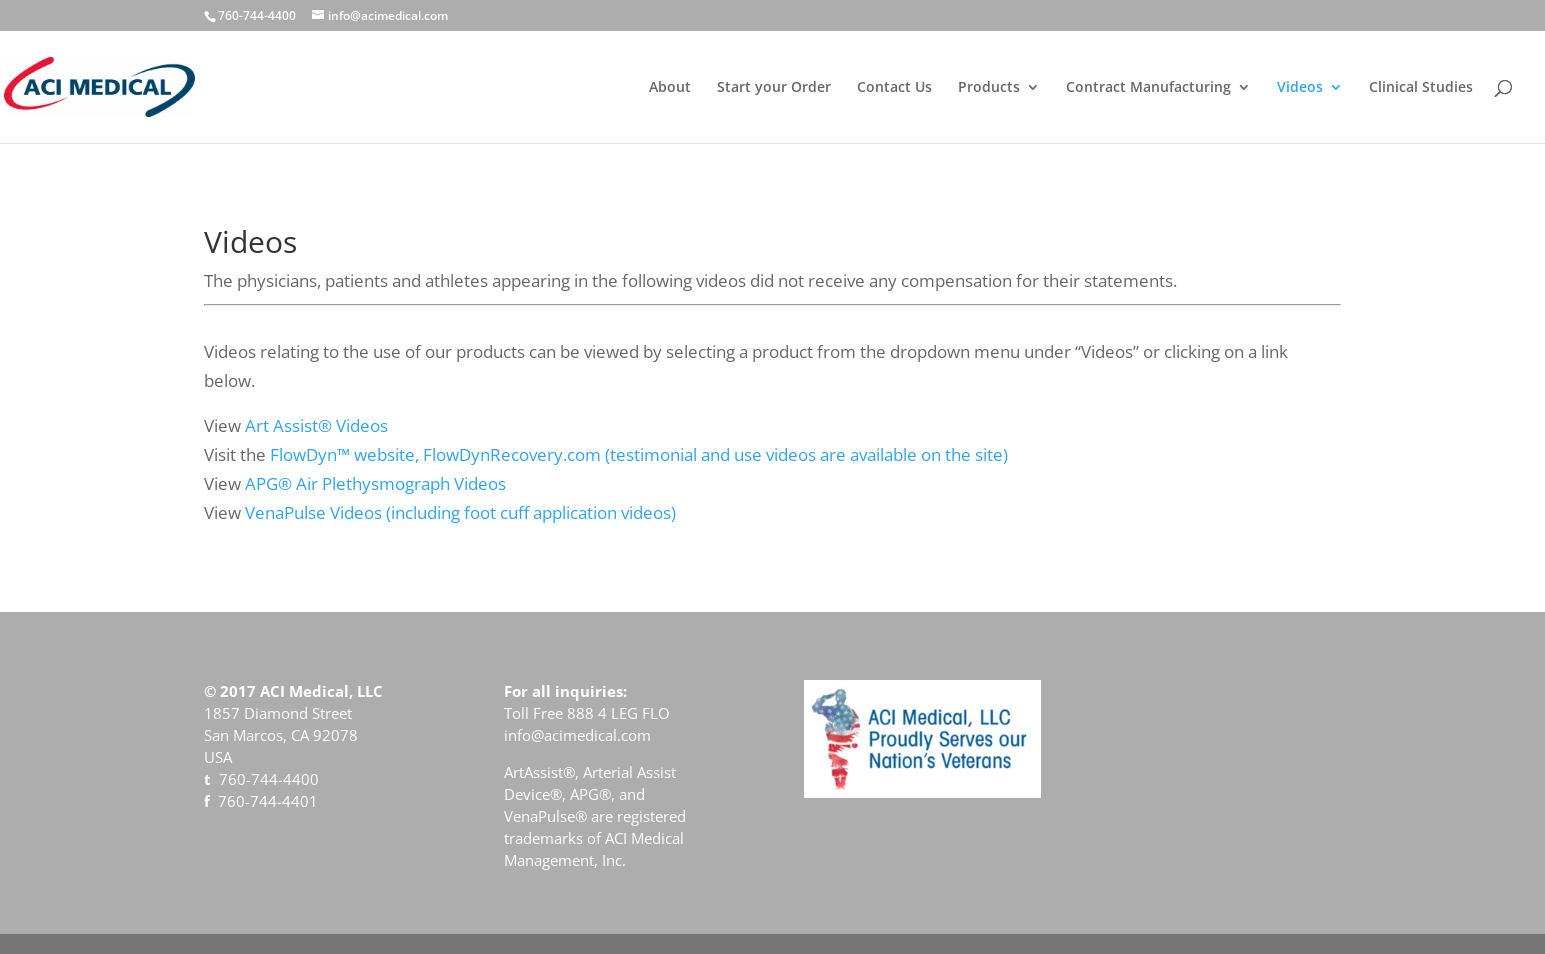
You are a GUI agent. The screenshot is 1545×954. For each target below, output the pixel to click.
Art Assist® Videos (316, 425)
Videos (1300, 88)
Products (989, 88)
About (670, 88)
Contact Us (894, 88)
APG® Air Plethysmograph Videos (375, 483)
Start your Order (774, 88)
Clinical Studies (1421, 88)
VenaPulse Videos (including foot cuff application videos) (460, 512)
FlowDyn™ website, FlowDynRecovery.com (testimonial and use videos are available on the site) (639, 454)
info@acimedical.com (577, 735)
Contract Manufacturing (1148, 88)
